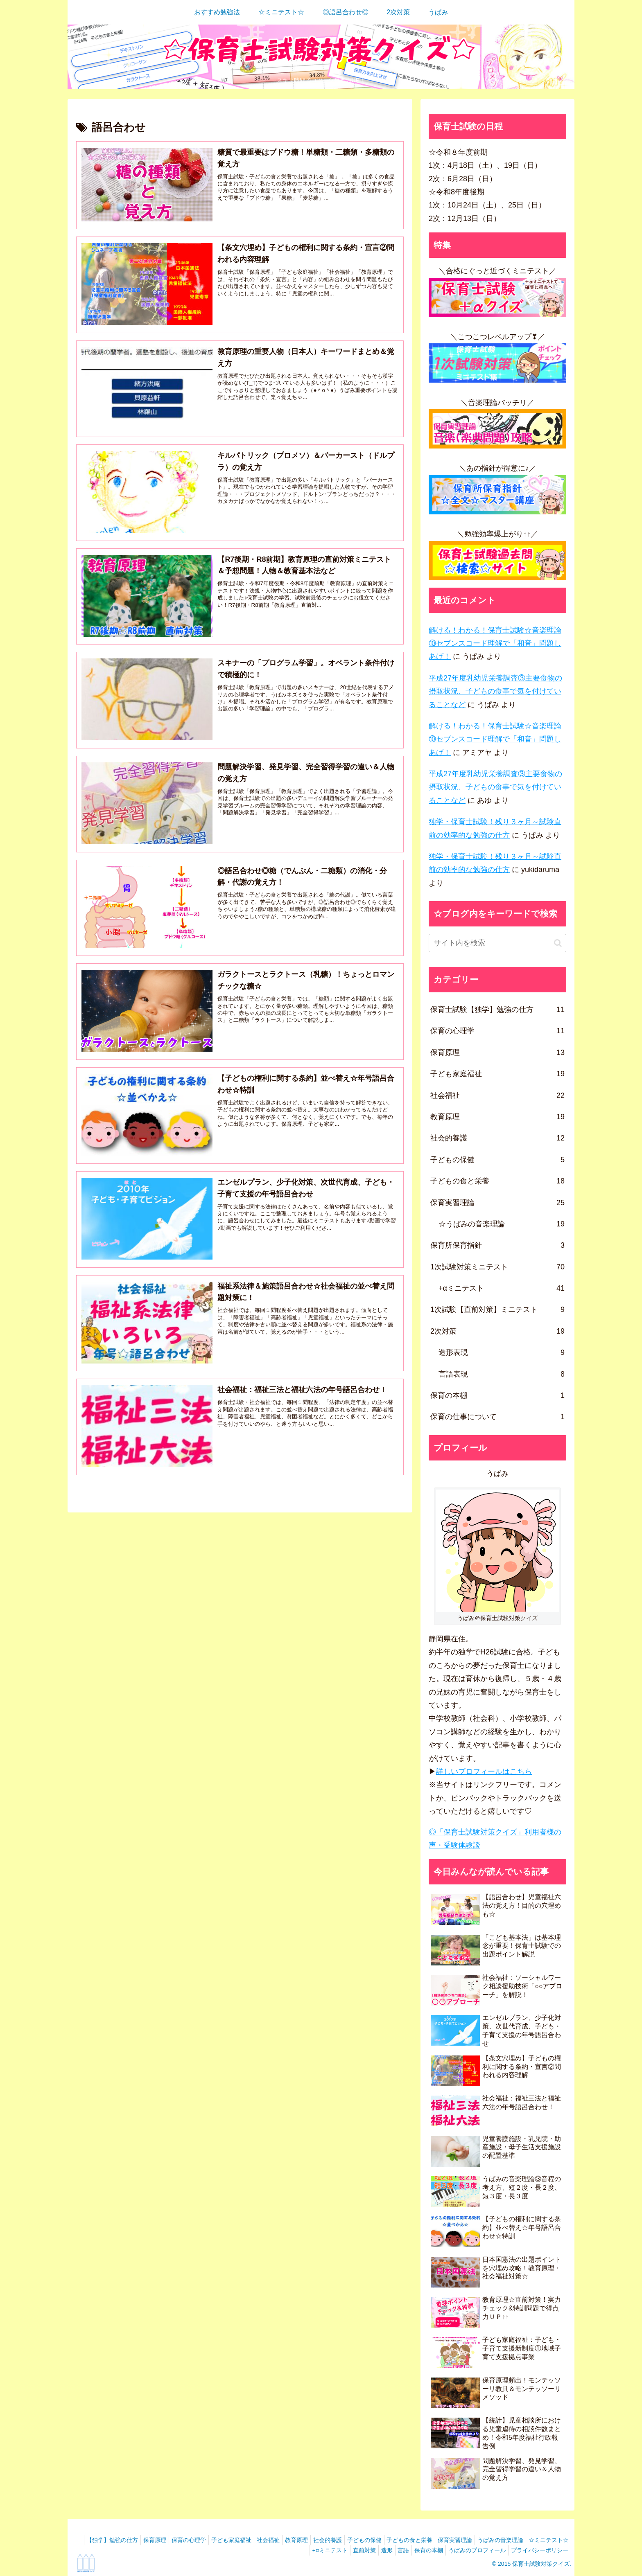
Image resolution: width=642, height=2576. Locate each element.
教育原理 (323, 2540)
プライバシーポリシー (538, 2550)
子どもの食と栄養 (447, 2540)
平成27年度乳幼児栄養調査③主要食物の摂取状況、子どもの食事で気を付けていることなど (495, 691)
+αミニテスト (308, 2550)
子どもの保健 (398, 2540)
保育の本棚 (420, 2550)
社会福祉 (291, 2540)
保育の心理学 (206, 2540)
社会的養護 (358, 2540)
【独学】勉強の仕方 (123, 2540)
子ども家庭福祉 (252, 2540)
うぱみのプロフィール (472, 2550)
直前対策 (346, 2550)
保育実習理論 (495, 2540)
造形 (372, 2550)
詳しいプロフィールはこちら (484, 1771)
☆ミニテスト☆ (262, 2550)
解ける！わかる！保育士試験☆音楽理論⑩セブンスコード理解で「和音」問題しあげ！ (495, 643)
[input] (497, 943)
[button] (558, 943)
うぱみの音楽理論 (544, 2540)
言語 (392, 2550)
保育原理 (168, 2540)
